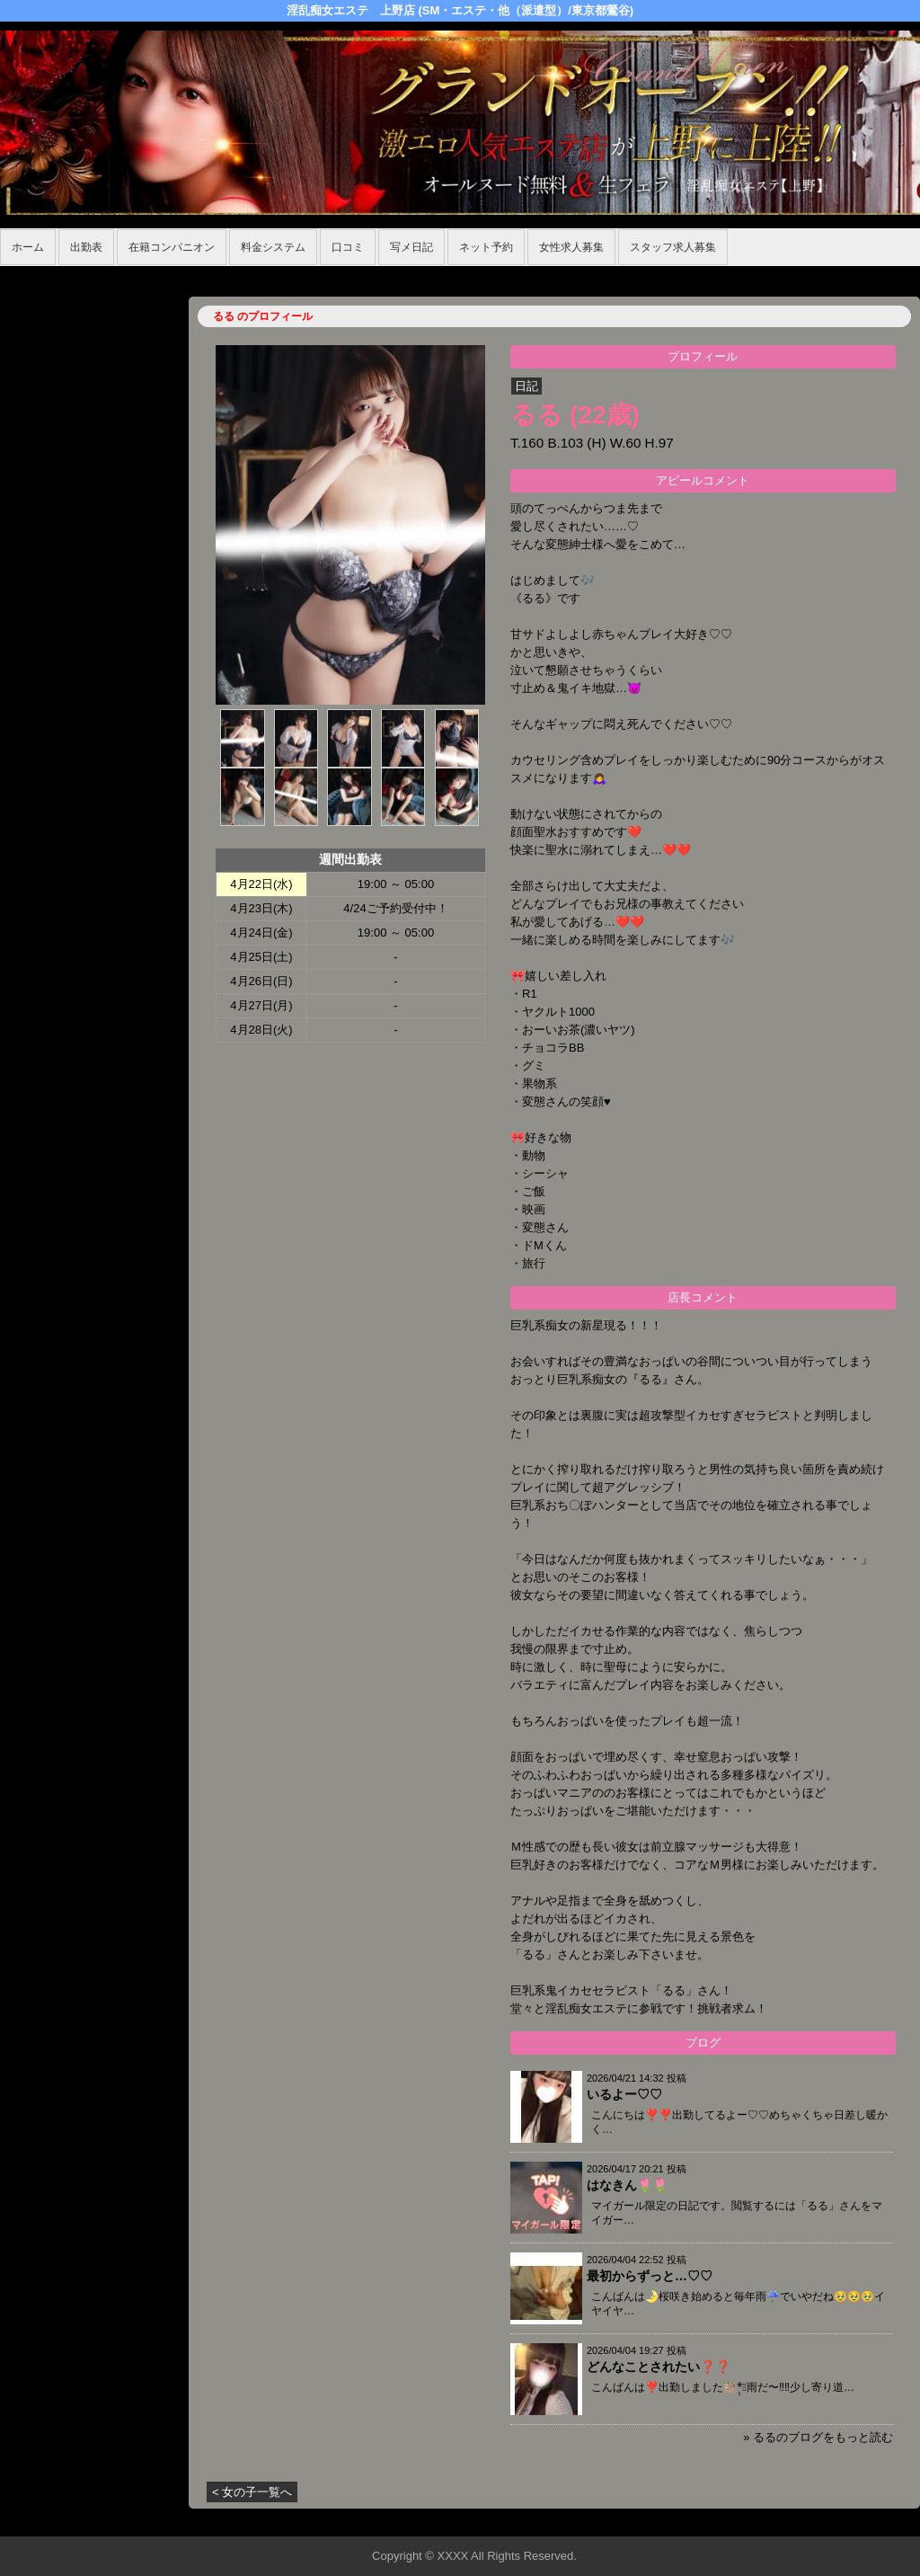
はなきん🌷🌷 (627, 2185)
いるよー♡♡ (624, 2094)
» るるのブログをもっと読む (818, 2437)
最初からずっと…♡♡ (649, 2276)
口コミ (348, 247)
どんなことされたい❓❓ (658, 2366)
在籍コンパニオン (171, 247)
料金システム (273, 247)
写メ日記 (411, 247)
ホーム (28, 247)
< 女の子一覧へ (252, 2492)
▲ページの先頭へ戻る (852, 2520)
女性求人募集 (571, 247)
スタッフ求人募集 (673, 247)
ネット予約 (486, 247)
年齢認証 (27, 275)
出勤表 (86, 247)
